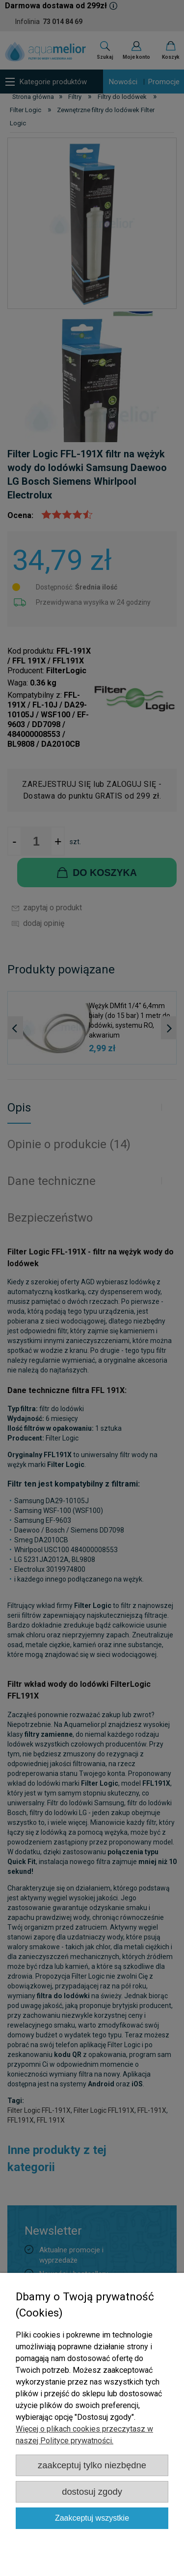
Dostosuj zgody (92, 2491)
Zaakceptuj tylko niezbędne (92, 2465)
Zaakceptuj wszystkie (92, 2518)
